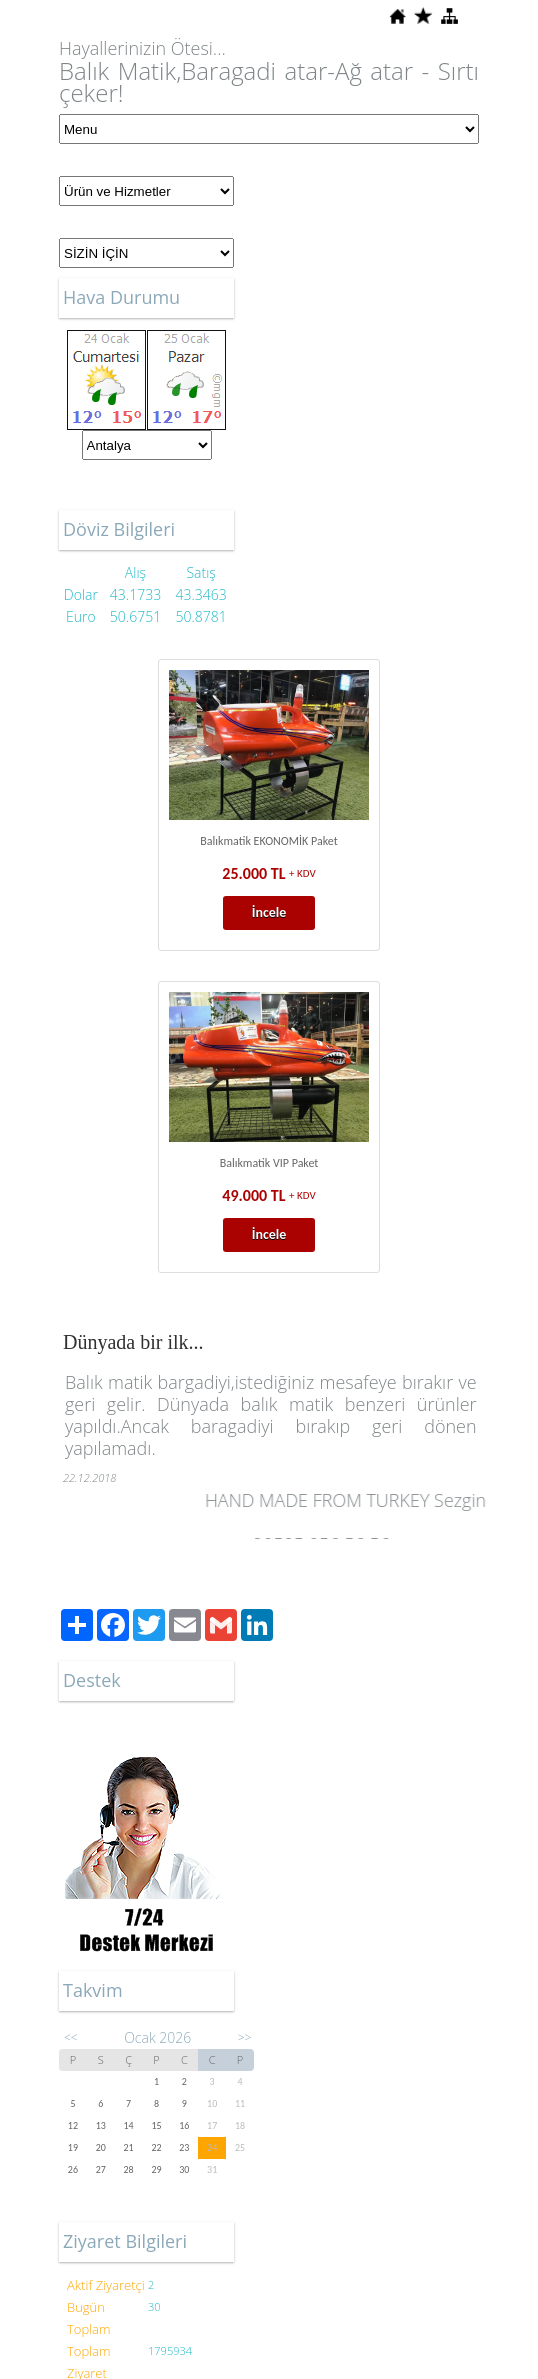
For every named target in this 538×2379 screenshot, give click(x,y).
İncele (269, 912)
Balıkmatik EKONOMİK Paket (268, 841)
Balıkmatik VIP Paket (269, 1163)
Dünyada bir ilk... (133, 1342)
